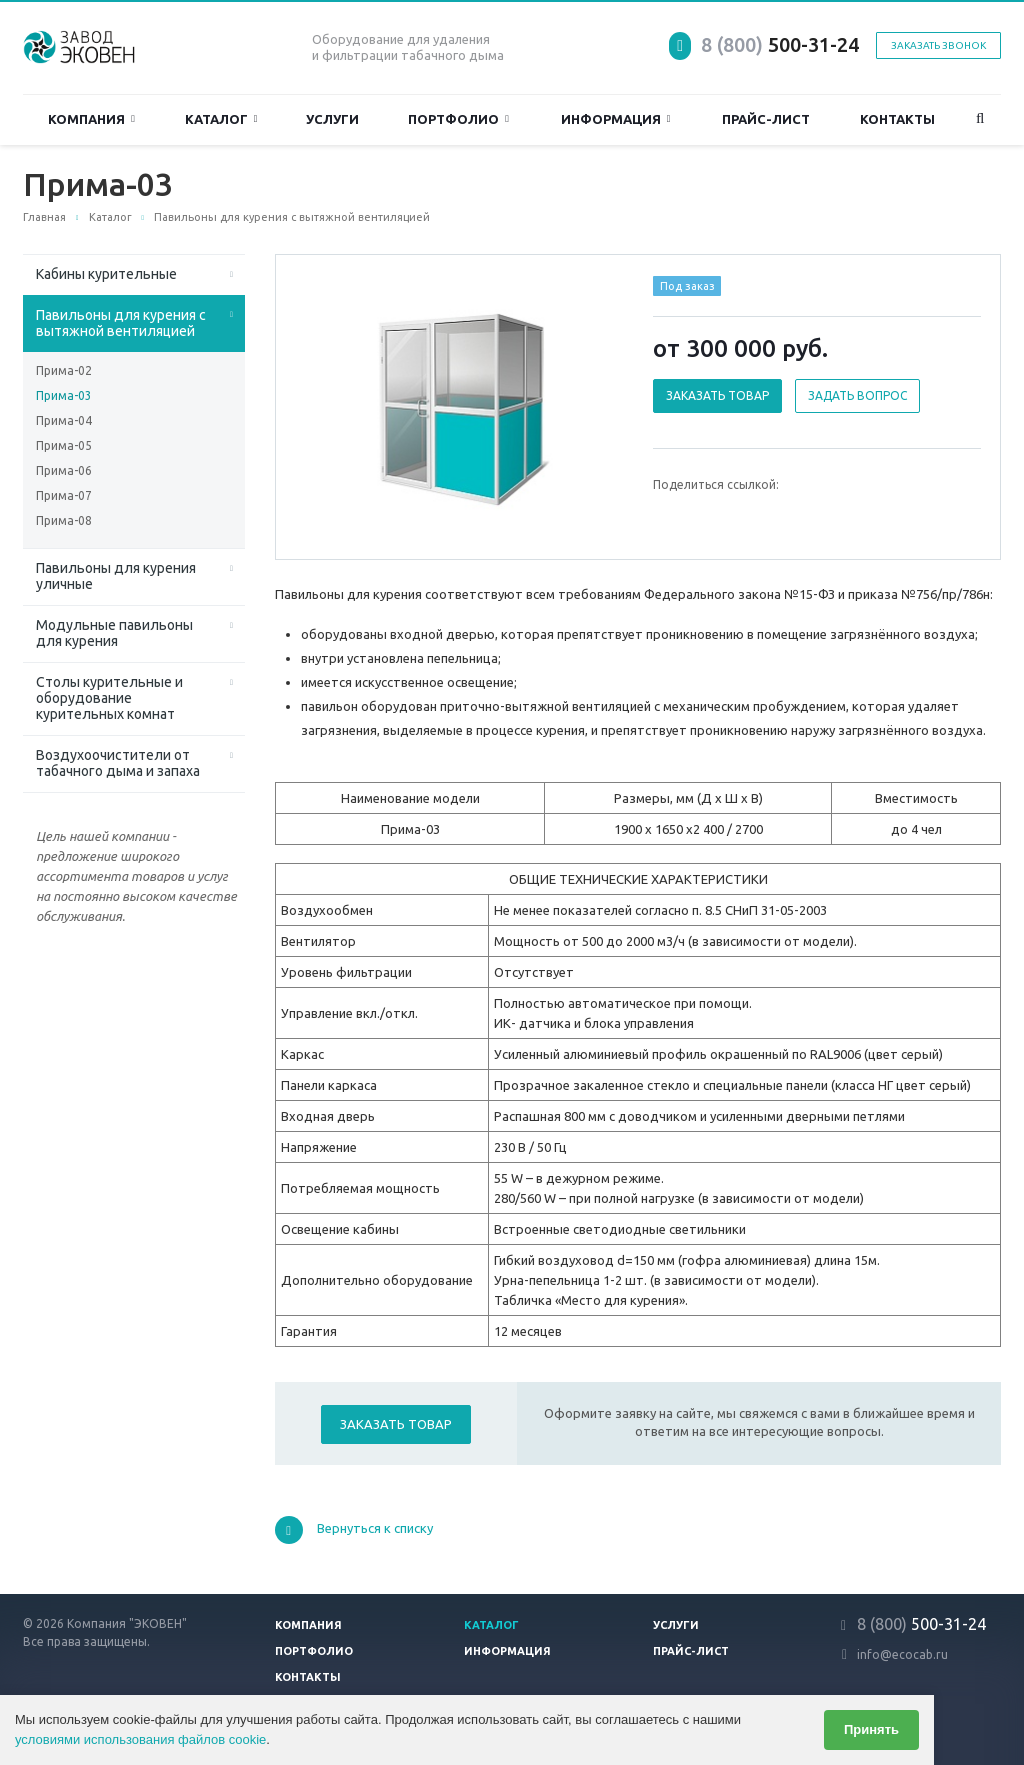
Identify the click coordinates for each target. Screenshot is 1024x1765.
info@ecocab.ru (902, 1654)
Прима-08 (64, 520)
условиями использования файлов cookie (140, 1739)
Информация (616, 119)
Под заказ (687, 286)
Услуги (332, 119)
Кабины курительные (106, 274)
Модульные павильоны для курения (114, 633)
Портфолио (458, 119)
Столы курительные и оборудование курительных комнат (109, 698)
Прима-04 (64, 420)
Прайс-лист (766, 119)
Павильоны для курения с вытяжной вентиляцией (121, 323)
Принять (871, 1729)
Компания (91, 119)
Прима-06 (64, 470)
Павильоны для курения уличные (116, 576)
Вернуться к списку (354, 1530)
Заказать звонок (938, 45)
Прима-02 (64, 370)
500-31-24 (780, 44)
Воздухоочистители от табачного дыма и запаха (118, 763)
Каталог (221, 119)
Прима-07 (64, 495)
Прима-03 (64, 395)
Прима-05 (64, 445)
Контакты (897, 119)
